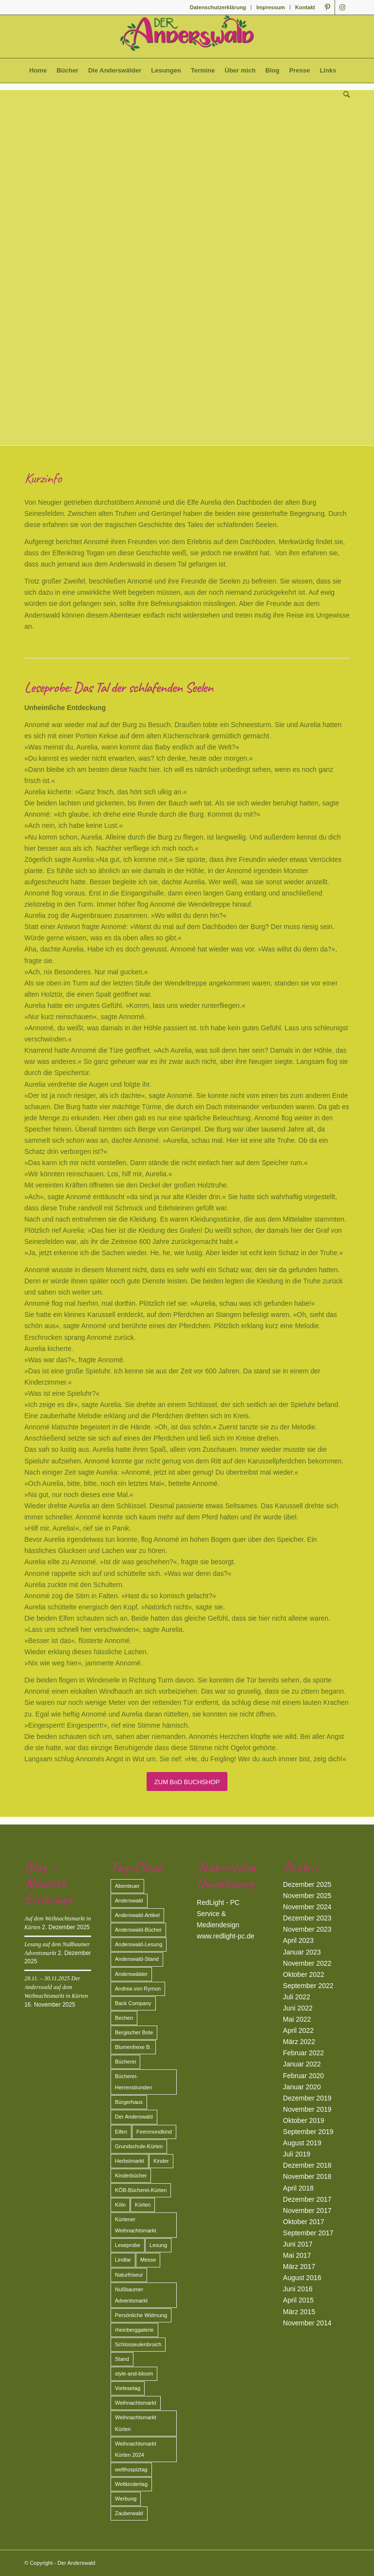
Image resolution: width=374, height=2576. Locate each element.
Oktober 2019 (303, 2120)
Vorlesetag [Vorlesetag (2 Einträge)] (127, 2388)
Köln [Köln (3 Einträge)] (120, 2205)
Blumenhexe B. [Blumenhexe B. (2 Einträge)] (133, 2047)
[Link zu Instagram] (342, 7)
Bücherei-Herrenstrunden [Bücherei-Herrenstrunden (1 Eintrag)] (133, 2081)
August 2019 (302, 2143)
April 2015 (298, 2300)
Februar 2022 (303, 2053)
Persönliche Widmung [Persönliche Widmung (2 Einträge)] (141, 2315)
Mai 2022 (297, 2019)
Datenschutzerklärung (218, 7)
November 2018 (307, 2176)
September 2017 (308, 2233)
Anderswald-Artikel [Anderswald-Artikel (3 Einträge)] (137, 1915)
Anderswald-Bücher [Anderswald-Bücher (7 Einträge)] (138, 1930)
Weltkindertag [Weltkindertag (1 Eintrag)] (131, 2484)
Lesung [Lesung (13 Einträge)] (158, 2245)
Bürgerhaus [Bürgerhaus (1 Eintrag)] (129, 2102)
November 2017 (307, 2210)
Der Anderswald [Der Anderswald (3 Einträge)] (134, 2116)
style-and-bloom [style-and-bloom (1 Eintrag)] (134, 2373)
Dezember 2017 (307, 2199)
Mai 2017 (297, 2255)
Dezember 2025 (307, 1884)
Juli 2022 (296, 1997)
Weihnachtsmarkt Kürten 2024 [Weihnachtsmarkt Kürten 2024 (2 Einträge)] (135, 2449)
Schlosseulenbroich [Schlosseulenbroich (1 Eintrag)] (138, 2344)
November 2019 (307, 2109)
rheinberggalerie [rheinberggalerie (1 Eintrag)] (134, 2330)
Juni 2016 (298, 2289)
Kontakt (305, 7)
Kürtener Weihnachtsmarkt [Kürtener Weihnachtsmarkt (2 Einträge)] (135, 2224)
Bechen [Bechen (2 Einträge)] (124, 2018)
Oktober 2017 (303, 2222)
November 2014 (307, 2323)
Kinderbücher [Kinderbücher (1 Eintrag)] (131, 2175)
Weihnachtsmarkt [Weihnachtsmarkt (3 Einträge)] (135, 2403)
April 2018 (298, 2188)
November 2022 (307, 1963)
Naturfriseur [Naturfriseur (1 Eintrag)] (129, 2275)
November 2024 (307, 1907)
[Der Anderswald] (187, 36)
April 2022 (298, 2030)
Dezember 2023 (307, 1918)
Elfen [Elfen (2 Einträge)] (121, 2132)
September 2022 (308, 1986)
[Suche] (344, 95)
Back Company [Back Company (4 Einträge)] (133, 2003)
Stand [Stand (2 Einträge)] (122, 2359)
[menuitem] (218, 7)
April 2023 (298, 1940)
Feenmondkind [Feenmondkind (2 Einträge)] (154, 2132)
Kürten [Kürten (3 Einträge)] (142, 2205)
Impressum (270, 7)
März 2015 (299, 2312)
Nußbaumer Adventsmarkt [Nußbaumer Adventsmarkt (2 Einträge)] (131, 2294)
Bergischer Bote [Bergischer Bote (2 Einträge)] (134, 2032)
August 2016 (302, 2278)
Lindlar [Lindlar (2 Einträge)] (123, 2260)
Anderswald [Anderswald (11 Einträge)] (129, 1900)
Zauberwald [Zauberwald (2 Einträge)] (129, 2513)
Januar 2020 (302, 2087)
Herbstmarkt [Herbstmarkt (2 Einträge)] (129, 2161)
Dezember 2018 (307, 2165)
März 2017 (299, 2266)
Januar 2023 (302, 1952)
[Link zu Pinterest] (327, 7)
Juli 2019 (296, 2154)
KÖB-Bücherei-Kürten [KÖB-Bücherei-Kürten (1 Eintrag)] (141, 2190)
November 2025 (307, 1896)
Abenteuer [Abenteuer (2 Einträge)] (127, 1886)
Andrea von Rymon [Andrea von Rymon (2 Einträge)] (138, 1988)
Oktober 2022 (303, 1974)
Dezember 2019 (307, 2098)
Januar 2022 (302, 2064)
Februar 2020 (303, 2076)
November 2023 (307, 1929)
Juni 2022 (298, 2008)
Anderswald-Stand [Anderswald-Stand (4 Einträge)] (137, 1959)
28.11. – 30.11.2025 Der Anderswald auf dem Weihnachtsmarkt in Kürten (56, 1987)
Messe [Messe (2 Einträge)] (148, 2260)
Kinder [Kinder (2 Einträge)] (161, 2161)
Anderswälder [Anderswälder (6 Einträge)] (131, 1974)
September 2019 (308, 2132)
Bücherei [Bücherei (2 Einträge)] (125, 2061)
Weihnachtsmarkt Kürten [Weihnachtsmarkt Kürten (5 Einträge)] (135, 2422)
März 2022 (299, 2042)
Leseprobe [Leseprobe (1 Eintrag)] (127, 2245)
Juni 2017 (298, 2244)
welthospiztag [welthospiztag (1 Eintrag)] (131, 2469)
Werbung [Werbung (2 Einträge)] (125, 2499)
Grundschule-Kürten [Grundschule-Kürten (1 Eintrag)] (139, 2146)
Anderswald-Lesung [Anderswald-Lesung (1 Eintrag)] (138, 1944)
